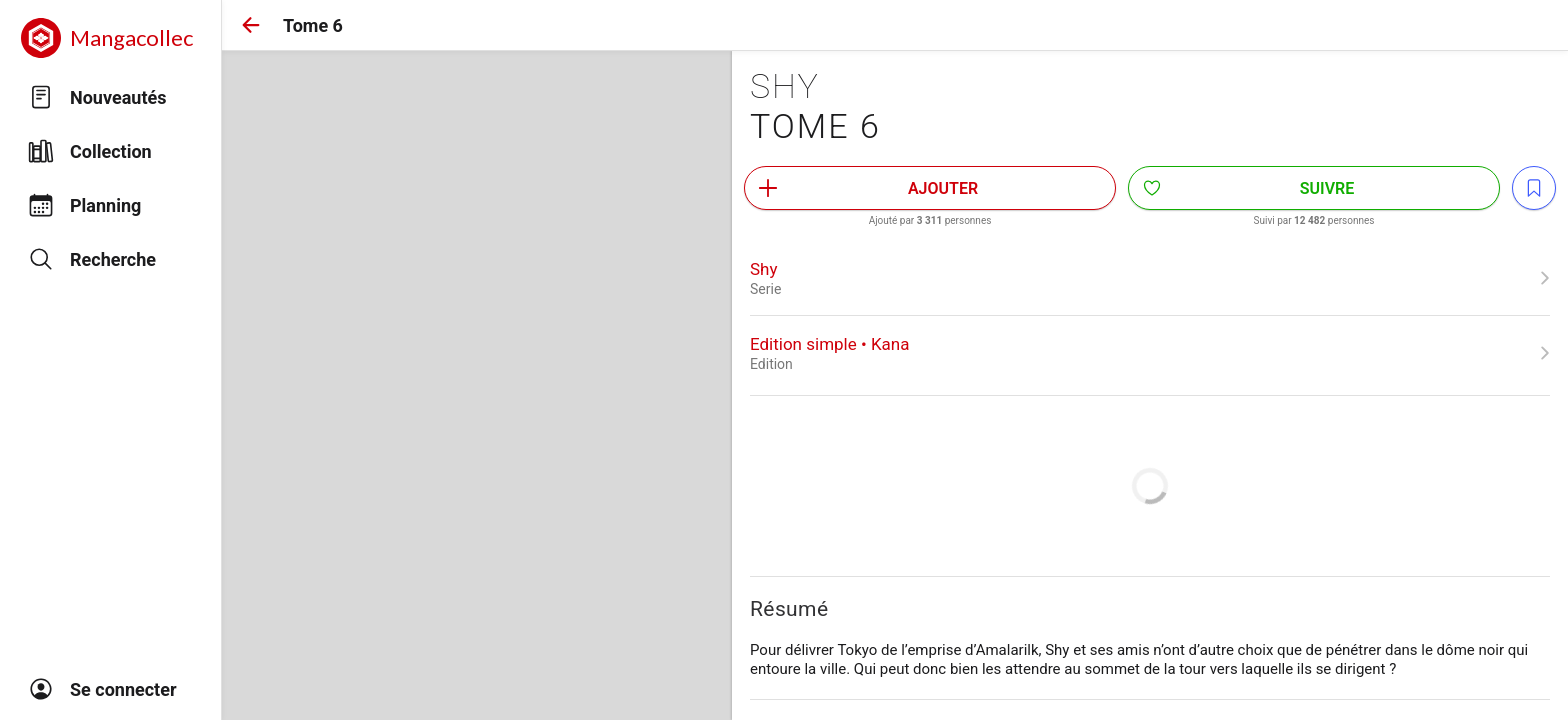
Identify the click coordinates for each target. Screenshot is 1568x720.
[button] (251, 25)
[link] (1150, 278)
